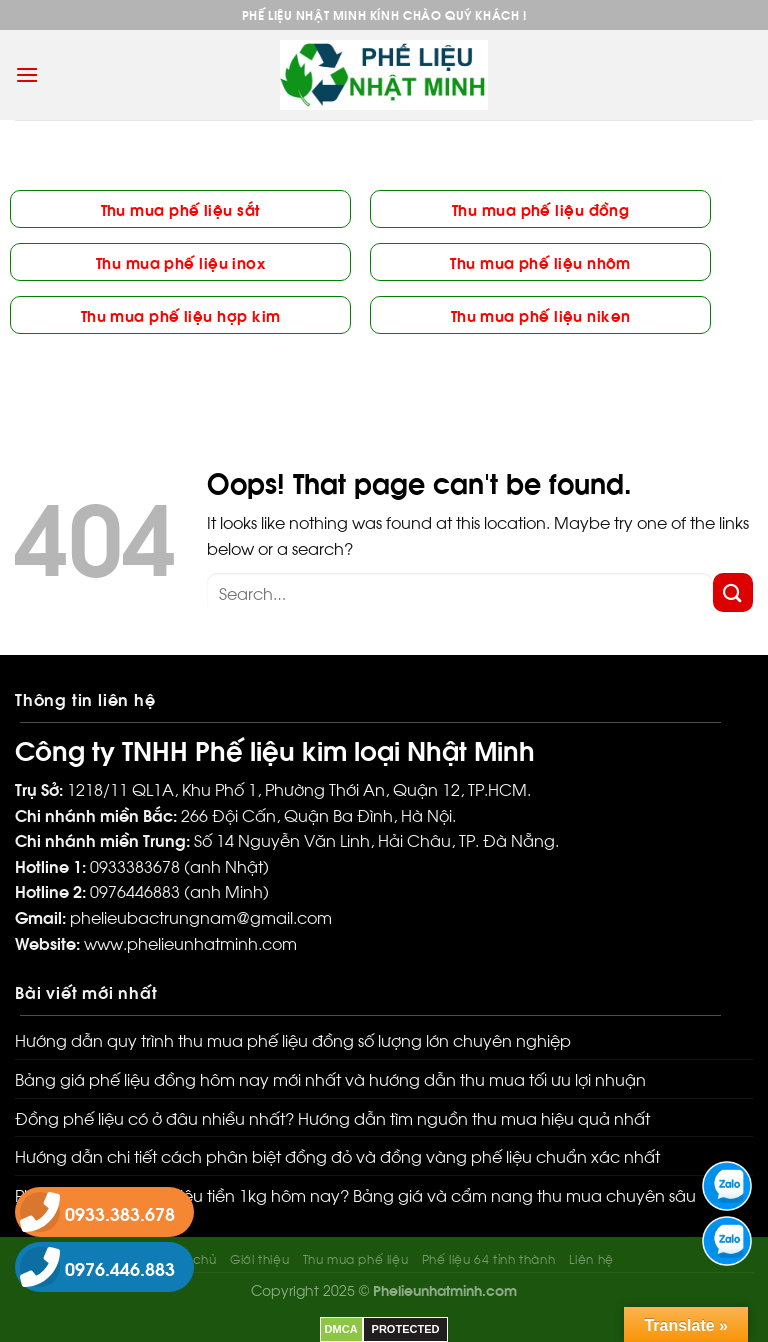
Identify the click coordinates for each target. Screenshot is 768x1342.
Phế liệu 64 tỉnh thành (488, 1258)
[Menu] (27, 74)
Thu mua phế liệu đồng (540, 208)
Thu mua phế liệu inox (180, 261)
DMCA (341, 1329)
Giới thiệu (259, 1258)
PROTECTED (406, 1329)
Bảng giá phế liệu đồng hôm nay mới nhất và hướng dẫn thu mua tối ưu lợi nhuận (330, 1078)
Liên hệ (591, 1258)
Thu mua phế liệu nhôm (540, 261)
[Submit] (733, 592)
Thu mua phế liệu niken (541, 314)
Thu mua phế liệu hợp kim (181, 314)
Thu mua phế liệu (356, 1258)
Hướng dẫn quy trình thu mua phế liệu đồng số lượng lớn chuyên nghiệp (293, 1039)
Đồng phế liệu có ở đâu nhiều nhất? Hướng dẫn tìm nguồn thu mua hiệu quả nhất (332, 1117)
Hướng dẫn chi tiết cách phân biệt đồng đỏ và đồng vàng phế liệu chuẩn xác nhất (337, 1155)
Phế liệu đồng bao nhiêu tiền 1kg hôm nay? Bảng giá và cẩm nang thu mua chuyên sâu (355, 1194)
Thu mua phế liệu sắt (181, 208)
